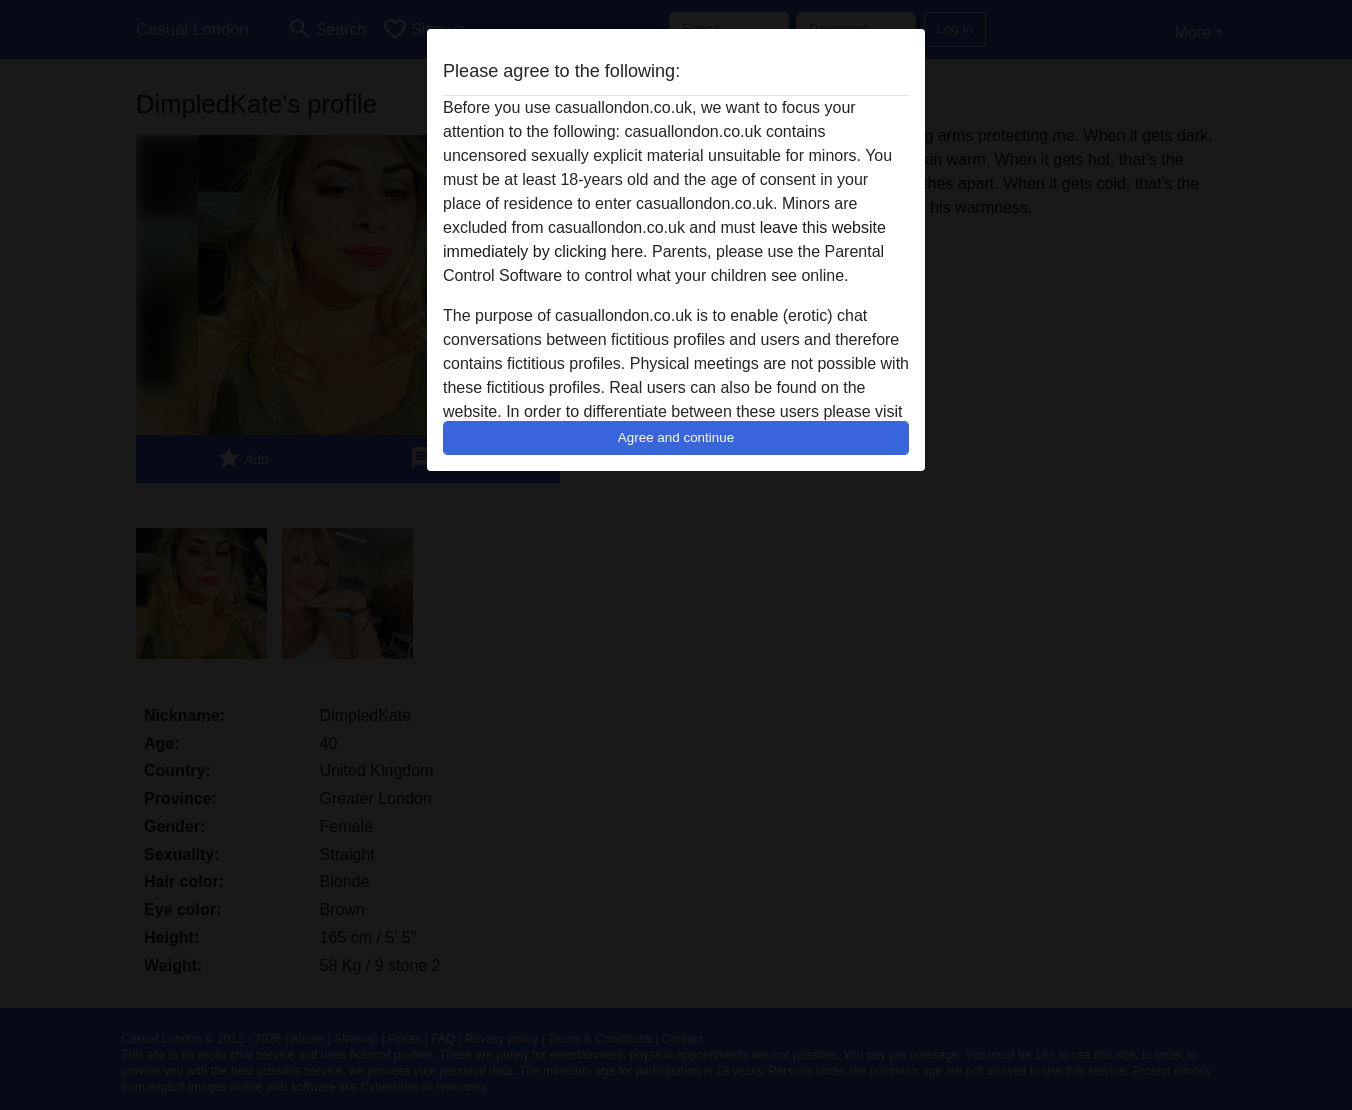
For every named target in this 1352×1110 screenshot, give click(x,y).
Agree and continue (676, 437)
